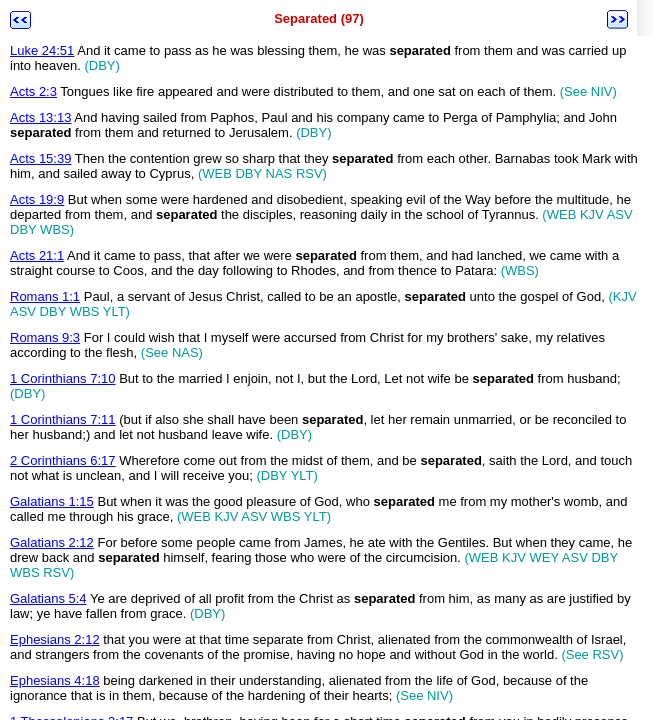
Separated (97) (319, 18)
